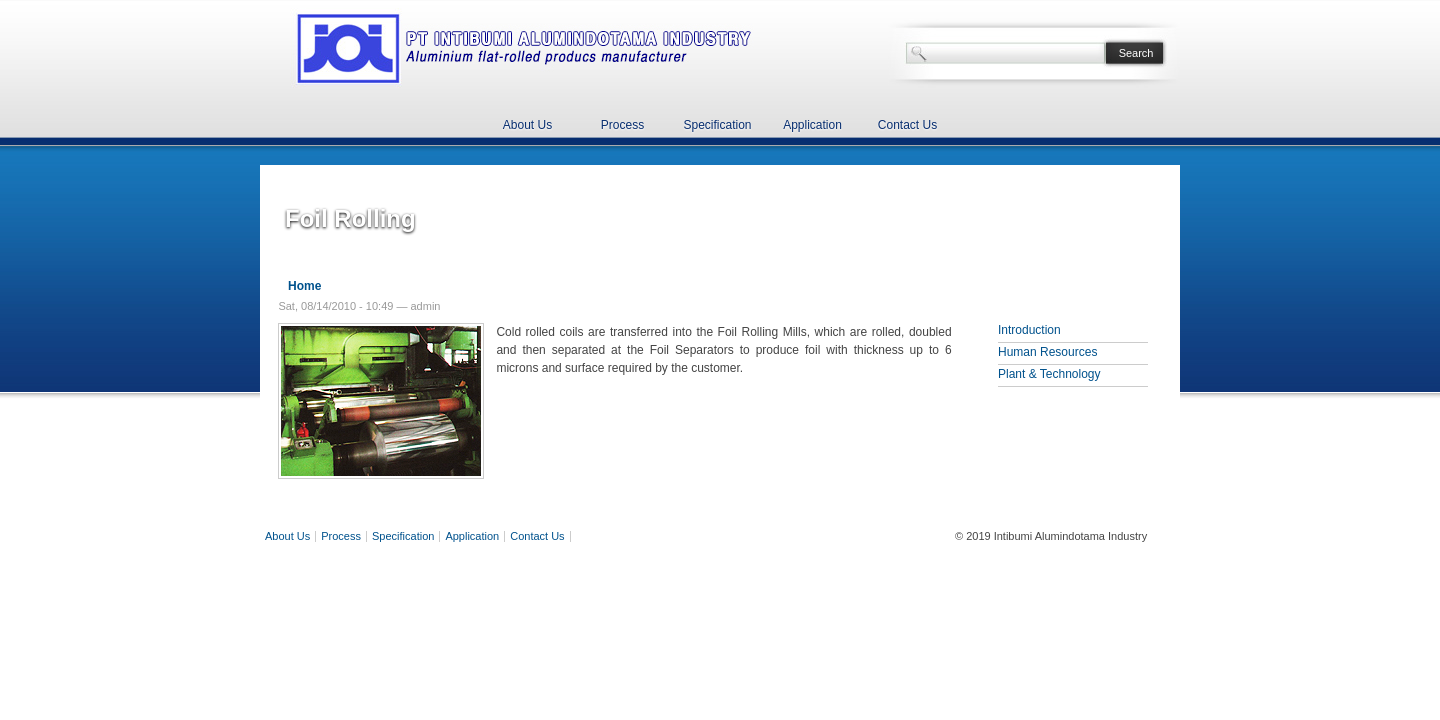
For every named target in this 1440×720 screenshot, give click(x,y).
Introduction (1029, 330)
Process (622, 125)
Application (812, 125)
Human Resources (1047, 352)
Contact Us (907, 125)
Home (304, 286)
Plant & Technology (1049, 374)
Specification (717, 125)
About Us (527, 125)
